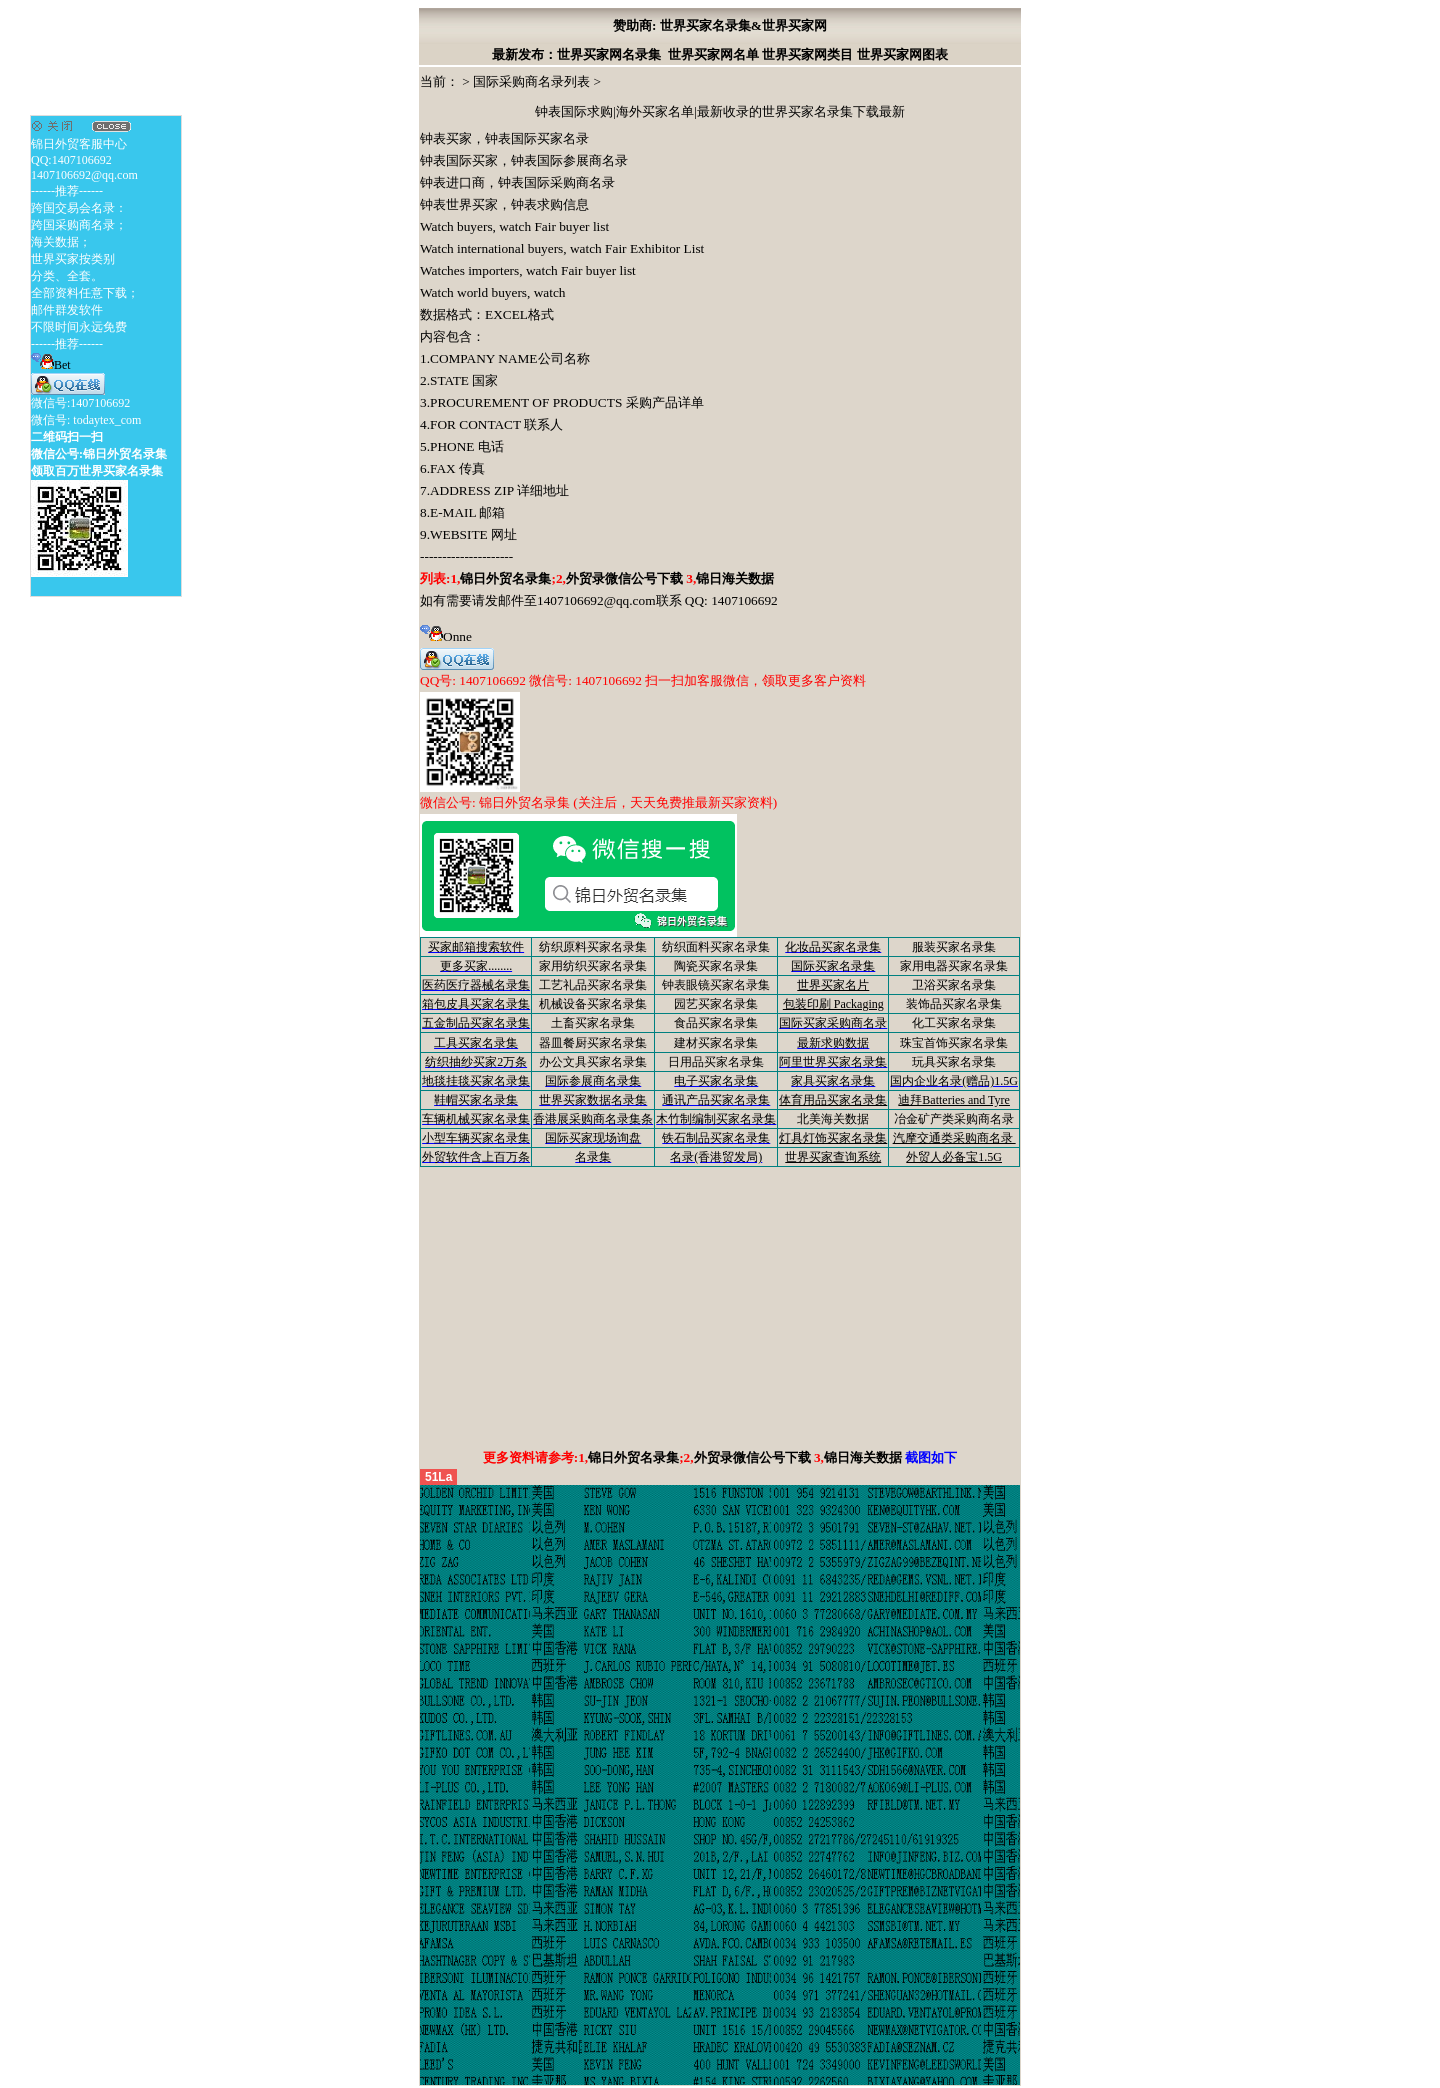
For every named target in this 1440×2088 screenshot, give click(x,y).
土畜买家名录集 (593, 1023)
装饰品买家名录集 (954, 1004)
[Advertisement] (720, 1307)
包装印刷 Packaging (833, 1004)
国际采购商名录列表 (531, 81)
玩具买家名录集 (954, 1062)
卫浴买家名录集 (954, 985)
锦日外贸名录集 (505, 578)
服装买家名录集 (954, 947)
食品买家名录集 (716, 1023)
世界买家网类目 (807, 54)
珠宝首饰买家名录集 (954, 1043)
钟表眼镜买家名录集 (716, 985)
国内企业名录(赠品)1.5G (954, 1081)
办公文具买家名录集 (593, 1062)
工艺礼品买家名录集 (593, 985)
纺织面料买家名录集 (716, 947)
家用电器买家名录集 (954, 966)
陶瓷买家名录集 (716, 966)
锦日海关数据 (735, 578)
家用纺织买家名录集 (593, 966)
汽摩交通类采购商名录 (954, 1138)
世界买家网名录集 (609, 54)
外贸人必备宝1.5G (954, 1157)
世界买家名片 (833, 985)
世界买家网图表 (902, 54)
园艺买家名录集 (716, 1004)
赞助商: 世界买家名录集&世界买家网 (720, 25)
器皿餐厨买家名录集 (593, 1043)
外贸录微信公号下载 (626, 578)
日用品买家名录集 (716, 1062)
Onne (446, 636)
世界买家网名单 (713, 54)
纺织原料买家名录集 (593, 947)
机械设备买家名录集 (593, 1004)
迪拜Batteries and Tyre (954, 1100)
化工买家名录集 (954, 1023)
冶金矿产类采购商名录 (954, 1119)
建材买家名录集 (716, 1043)
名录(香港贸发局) (716, 1157)
